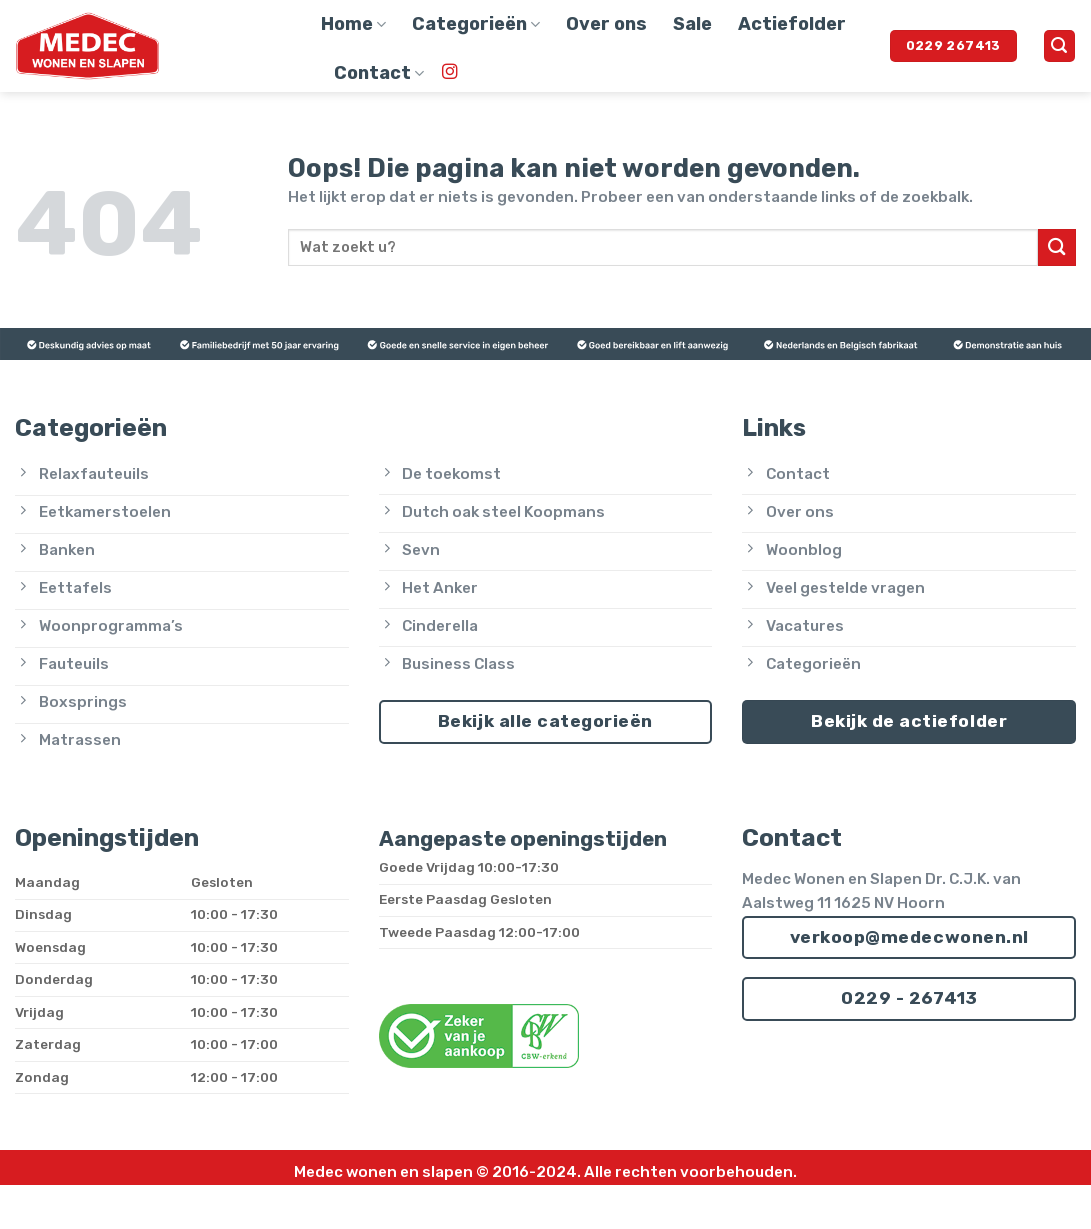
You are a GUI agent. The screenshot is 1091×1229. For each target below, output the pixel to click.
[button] (1059, 45)
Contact (379, 73)
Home (353, 24)
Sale (692, 24)
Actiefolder (792, 24)
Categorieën (476, 24)
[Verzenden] (1057, 247)
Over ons (606, 24)
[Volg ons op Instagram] (450, 72)
